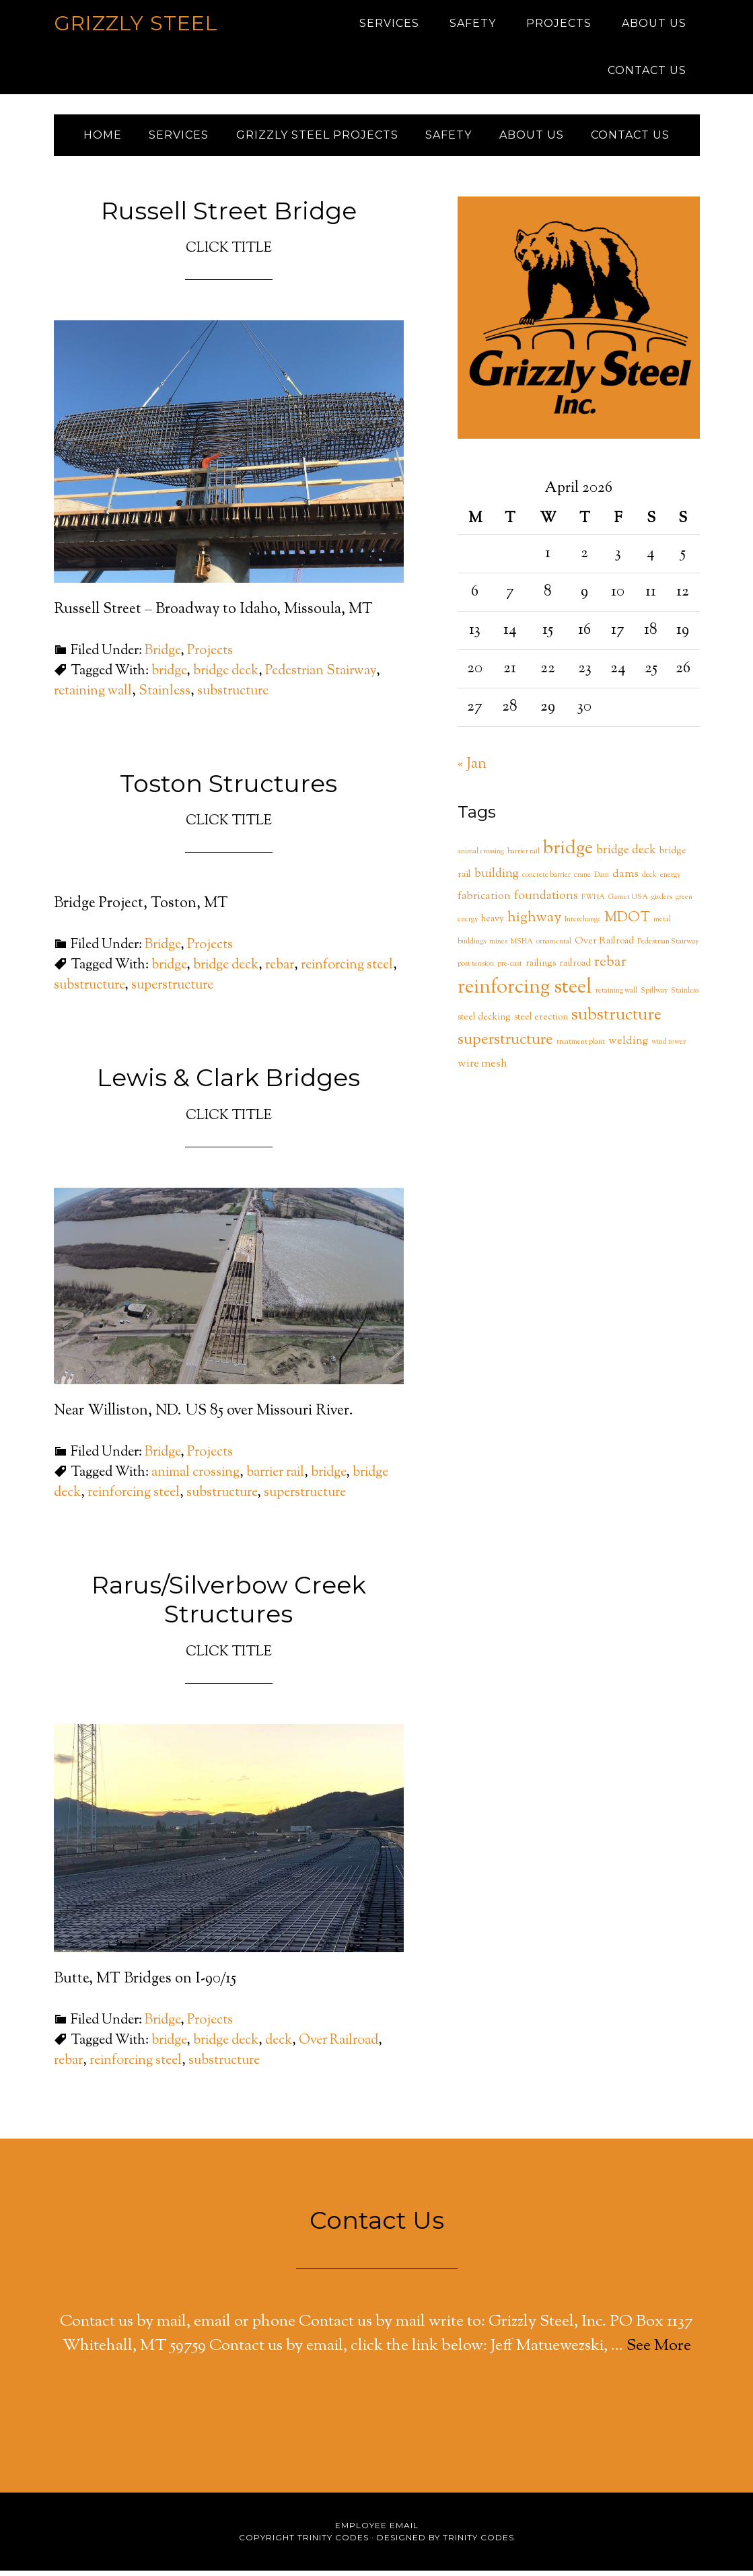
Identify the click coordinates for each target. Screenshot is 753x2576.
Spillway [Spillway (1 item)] (654, 996)
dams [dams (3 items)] (625, 879)
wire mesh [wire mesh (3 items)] (482, 1069)
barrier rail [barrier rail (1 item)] (523, 857)
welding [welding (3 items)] (628, 1046)
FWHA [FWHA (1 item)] (593, 903)
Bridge (162, 656)
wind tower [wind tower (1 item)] (668, 1047)
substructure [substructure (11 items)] (616, 1021)
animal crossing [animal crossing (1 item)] (481, 857)
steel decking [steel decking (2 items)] (484, 1023)
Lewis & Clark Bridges (228, 1083)
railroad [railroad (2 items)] (575, 969)
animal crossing (195, 1478)
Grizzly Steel (136, 23)
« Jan (472, 770)
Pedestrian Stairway (320, 676)
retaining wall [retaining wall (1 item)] (616, 996)
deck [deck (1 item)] (649, 880)
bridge (168, 676)
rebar (279, 970)
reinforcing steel (347, 970)
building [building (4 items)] (496, 879)
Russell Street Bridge (229, 216)
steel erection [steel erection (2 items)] (541, 1023)
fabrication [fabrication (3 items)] (484, 902)
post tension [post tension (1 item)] (476, 969)
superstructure (172, 991)
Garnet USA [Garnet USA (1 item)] (628, 903)
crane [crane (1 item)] (582, 880)
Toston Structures (228, 788)
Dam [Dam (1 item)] (601, 880)
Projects (210, 656)
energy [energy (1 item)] (670, 880)
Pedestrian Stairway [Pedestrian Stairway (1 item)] (667, 947)
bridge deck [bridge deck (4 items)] (626, 856)
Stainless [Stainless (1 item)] (684, 996)
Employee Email (377, 2531)
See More (658, 2351)
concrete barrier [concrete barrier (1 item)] (546, 880)
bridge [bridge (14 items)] (568, 854)
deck (278, 2046)
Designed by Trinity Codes (445, 2543)
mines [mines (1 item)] (498, 947)
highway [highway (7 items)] (534, 923)
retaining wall (93, 697)
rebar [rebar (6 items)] (610, 968)
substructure (232, 697)
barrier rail (275, 1478)
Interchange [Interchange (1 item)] (583, 925)
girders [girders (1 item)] (661, 903)
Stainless (164, 697)
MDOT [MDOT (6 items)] (627, 923)
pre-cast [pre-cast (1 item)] (509, 969)
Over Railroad (338, 2046)
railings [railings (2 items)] (541, 969)
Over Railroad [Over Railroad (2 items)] (604, 947)
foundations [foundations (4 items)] (546, 901)
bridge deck (225, 676)
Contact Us (377, 2225)
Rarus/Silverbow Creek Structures (229, 1604)
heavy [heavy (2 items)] (492, 924)
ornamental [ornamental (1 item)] (553, 947)
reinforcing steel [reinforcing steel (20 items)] (525, 993)
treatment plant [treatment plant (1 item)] (581, 1047)
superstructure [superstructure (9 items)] (505, 1045)
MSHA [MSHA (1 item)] (522, 947)
